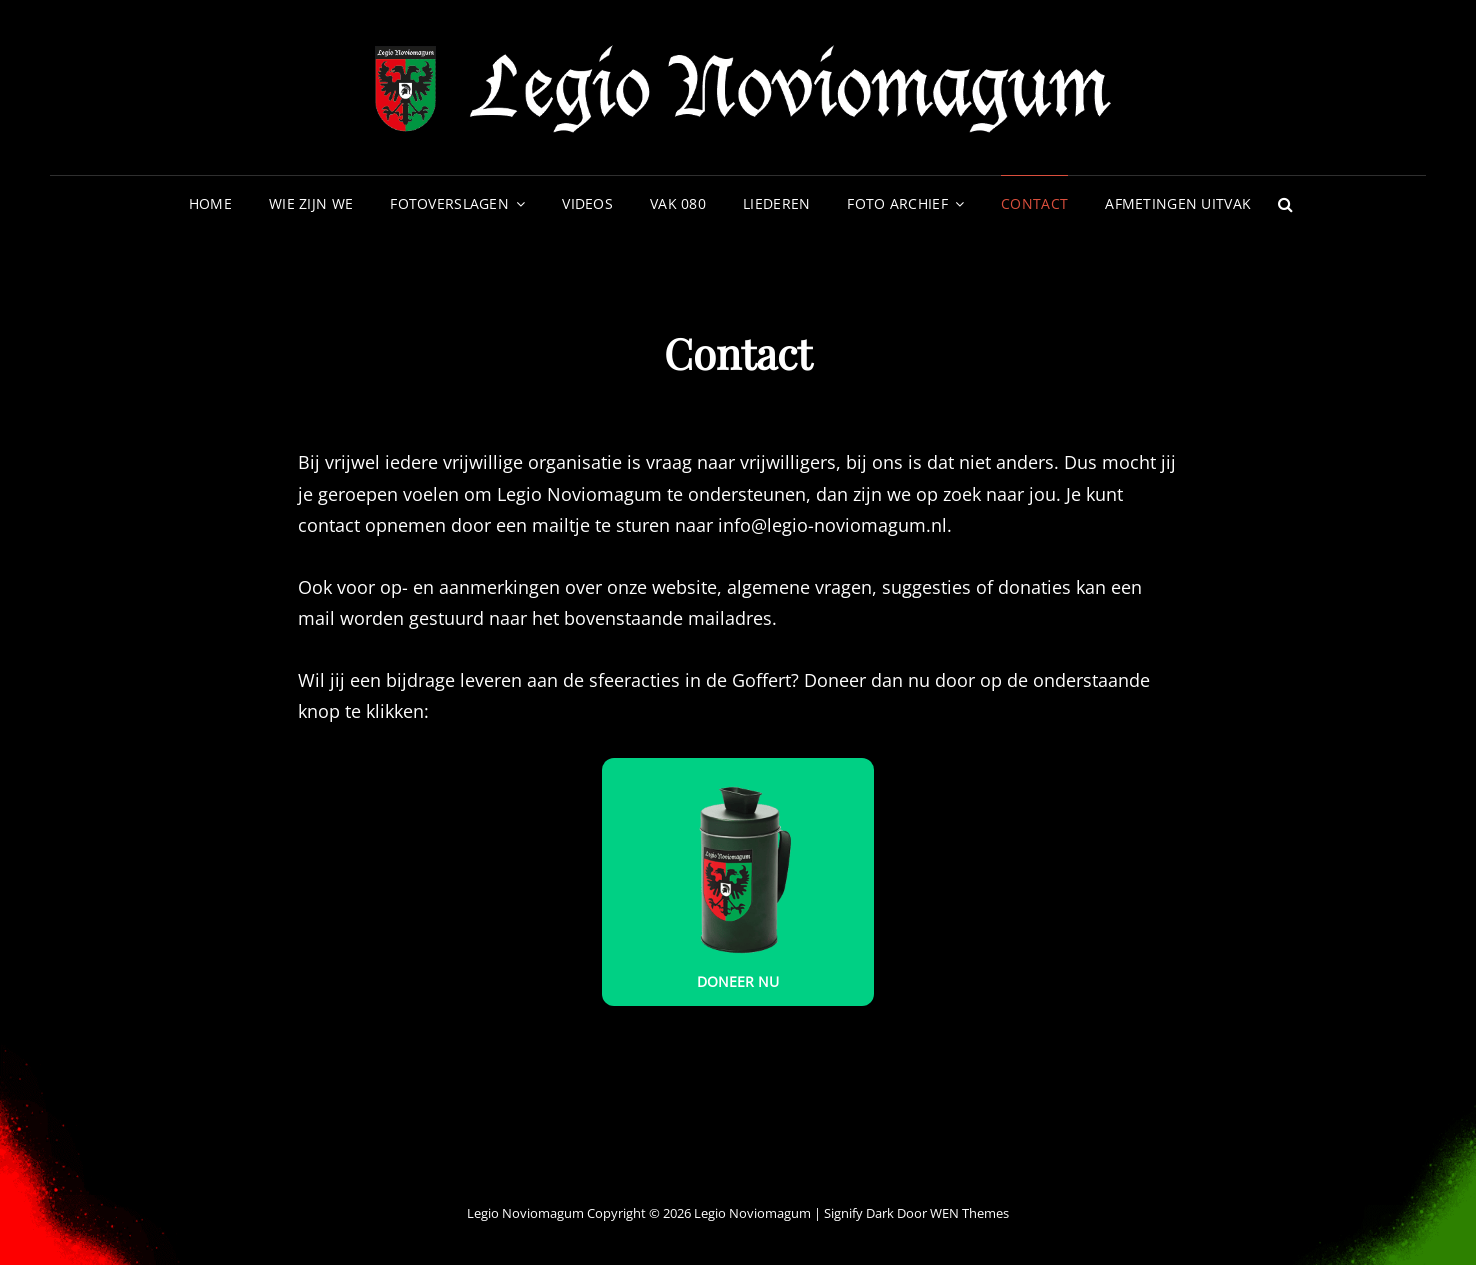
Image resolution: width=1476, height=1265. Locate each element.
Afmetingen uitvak (1178, 203)
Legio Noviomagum (752, 1213)
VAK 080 (678, 203)
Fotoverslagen (449, 203)
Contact (1034, 203)
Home (210, 203)
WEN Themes (969, 1213)
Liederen (776, 203)
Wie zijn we (311, 203)
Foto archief (897, 203)
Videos (587, 203)
